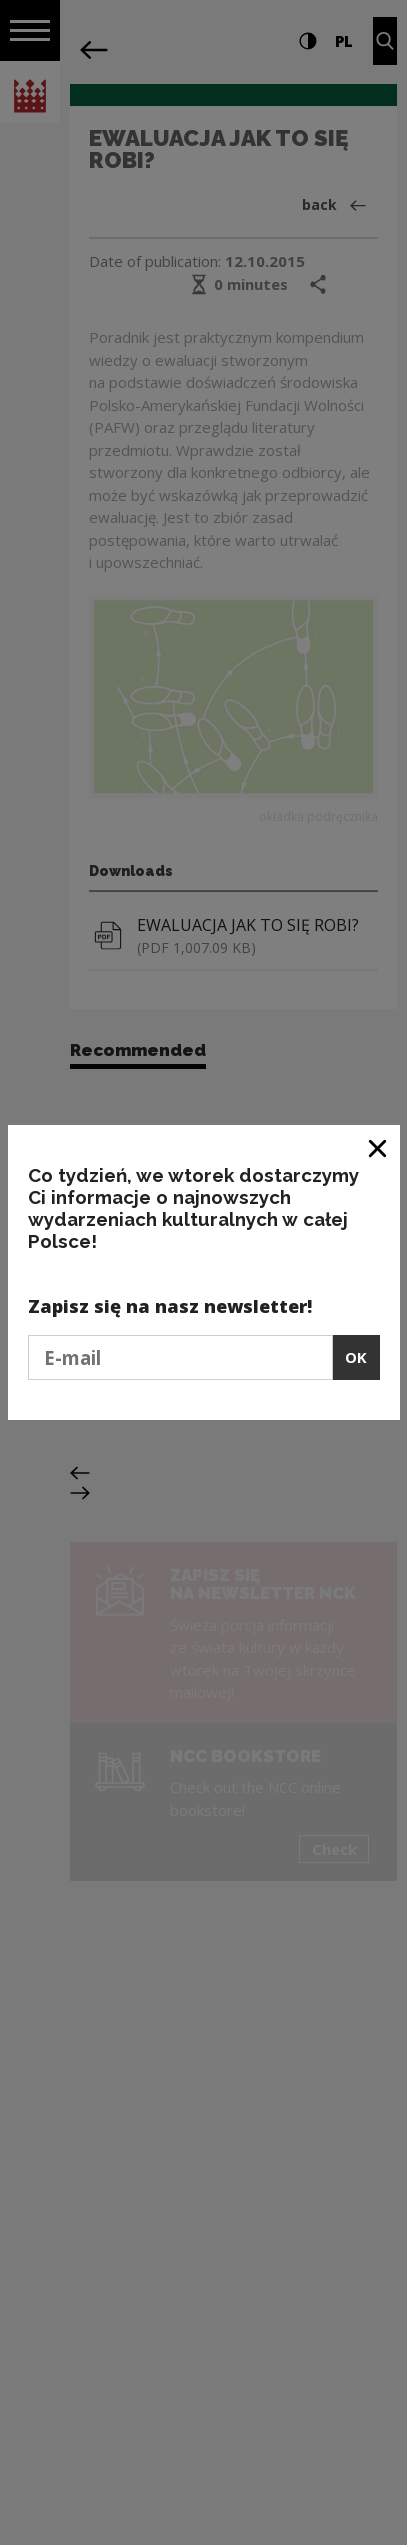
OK (356, 1357)
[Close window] (378, 1147)
